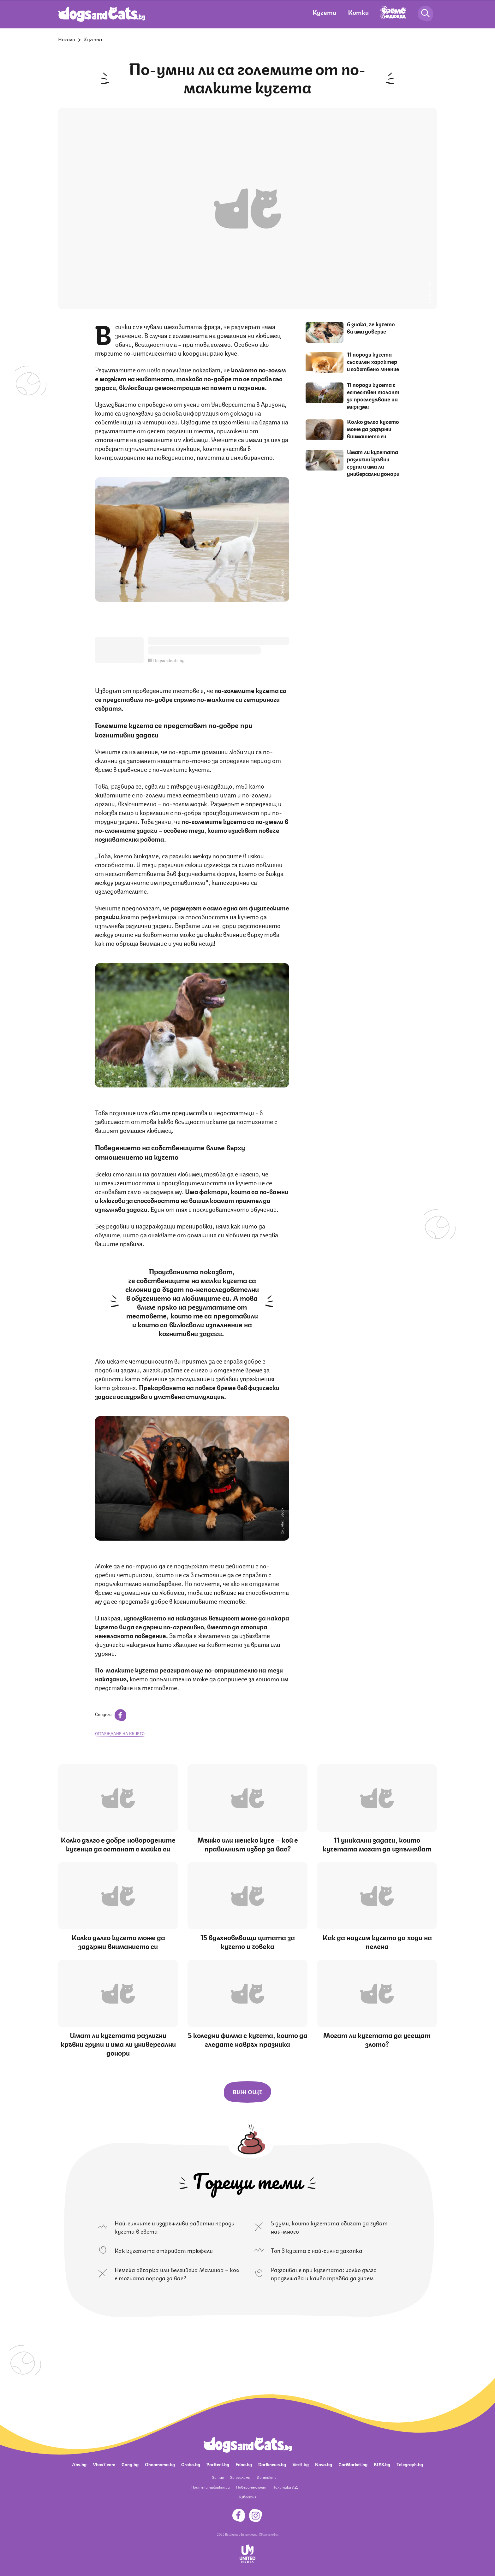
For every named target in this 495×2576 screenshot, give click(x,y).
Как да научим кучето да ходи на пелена (377, 1941)
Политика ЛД (285, 2487)
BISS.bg (382, 2464)
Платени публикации (210, 2487)
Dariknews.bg (272, 2464)
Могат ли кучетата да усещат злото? (377, 2039)
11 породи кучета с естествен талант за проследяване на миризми (373, 395)
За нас (218, 2477)
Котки (358, 11)
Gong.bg (130, 2464)
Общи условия (268, 2534)
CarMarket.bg (352, 2464)
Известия (247, 2496)
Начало (66, 39)
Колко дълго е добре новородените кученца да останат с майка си (118, 1843)
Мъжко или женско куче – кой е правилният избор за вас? (247, 1843)
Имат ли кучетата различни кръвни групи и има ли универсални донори (373, 462)
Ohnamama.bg (160, 2464)
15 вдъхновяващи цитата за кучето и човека (247, 1941)
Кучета (324, 11)
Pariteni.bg (217, 2464)
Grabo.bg (190, 2464)
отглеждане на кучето (120, 1733)
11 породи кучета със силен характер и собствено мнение (373, 361)
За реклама (240, 2477)
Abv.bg (79, 2464)
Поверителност (251, 2487)
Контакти (267, 2477)
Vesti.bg (300, 2464)
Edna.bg (244, 2464)
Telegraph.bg (410, 2464)
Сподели (110, 1714)
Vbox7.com (104, 2464)
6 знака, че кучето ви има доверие (371, 327)
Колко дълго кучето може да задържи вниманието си (373, 428)
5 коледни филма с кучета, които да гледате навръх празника (247, 2039)
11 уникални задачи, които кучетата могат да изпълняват (377, 1843)
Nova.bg (323, 2464)
